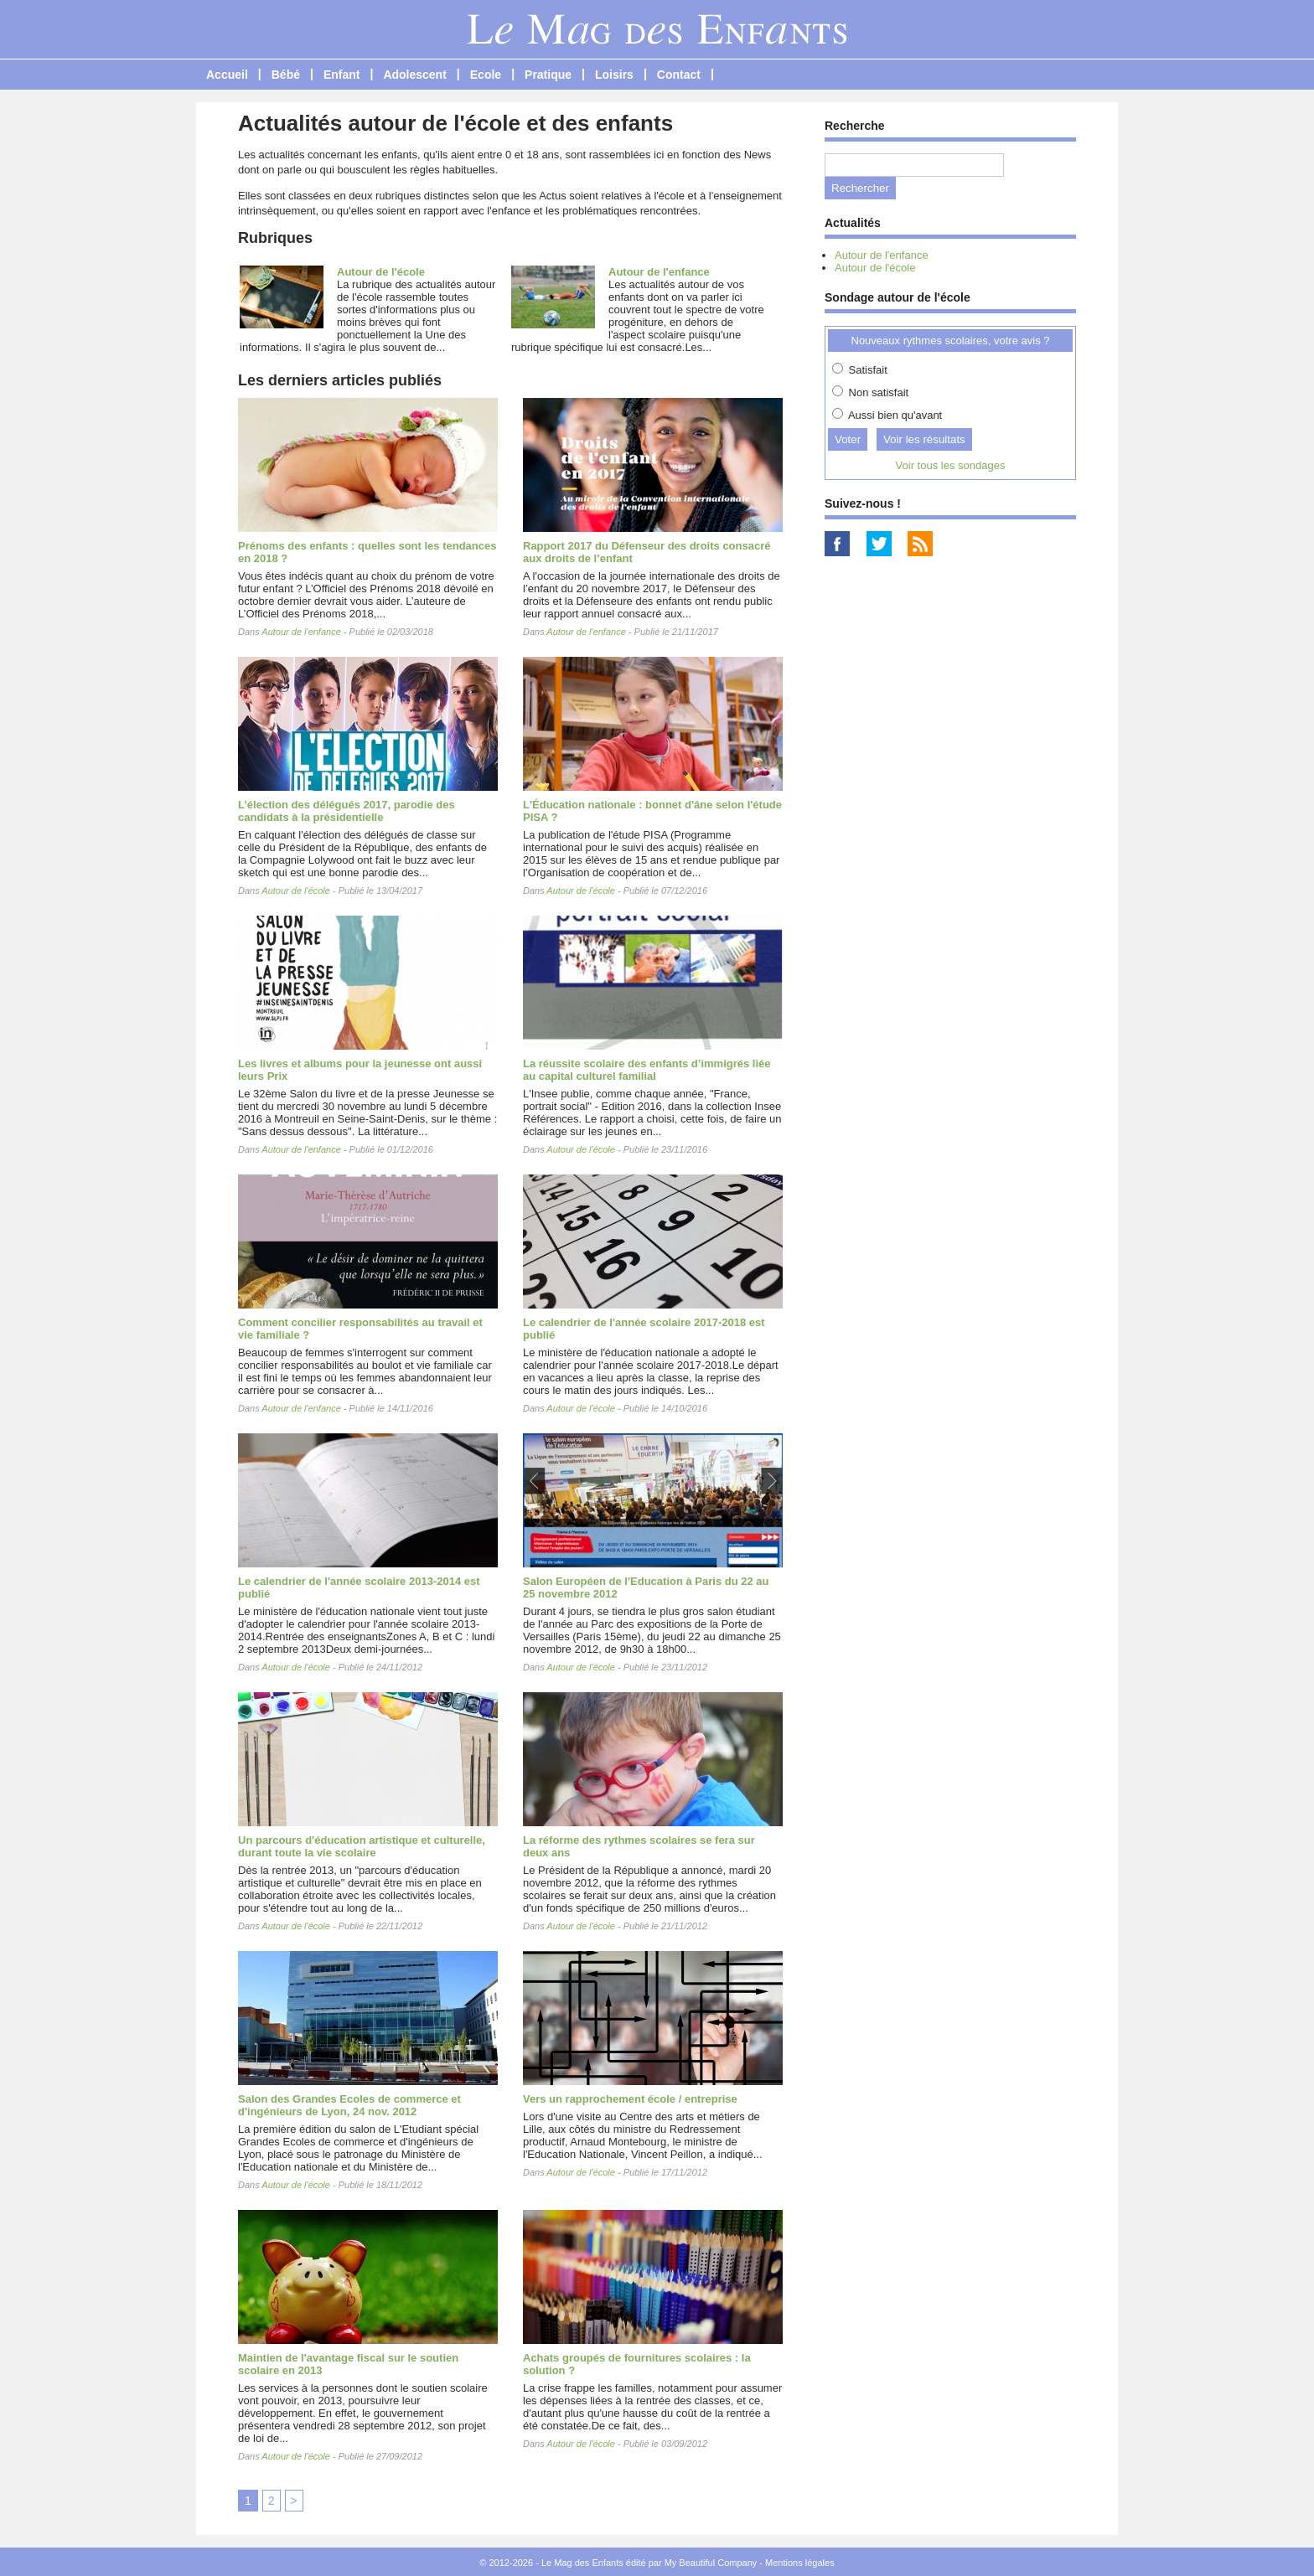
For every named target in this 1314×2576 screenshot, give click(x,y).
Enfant (341, 74)
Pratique (548, 74)
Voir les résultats (924, 439)
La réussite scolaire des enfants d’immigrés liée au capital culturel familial (647, 1069)
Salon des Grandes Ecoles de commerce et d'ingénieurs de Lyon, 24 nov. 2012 (349, 2105)
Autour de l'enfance (659, 272)
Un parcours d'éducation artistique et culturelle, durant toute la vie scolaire (361, 1846)
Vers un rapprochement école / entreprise (630, 2099)
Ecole (485, 74)
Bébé (286, 74)
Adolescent (414, 74)
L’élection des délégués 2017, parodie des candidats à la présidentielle (346, 810)
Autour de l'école (381, 272)
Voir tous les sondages (951, 465)
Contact (679, 74)
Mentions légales (800, 2563)
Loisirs (614, 74)
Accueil (227, 74)
